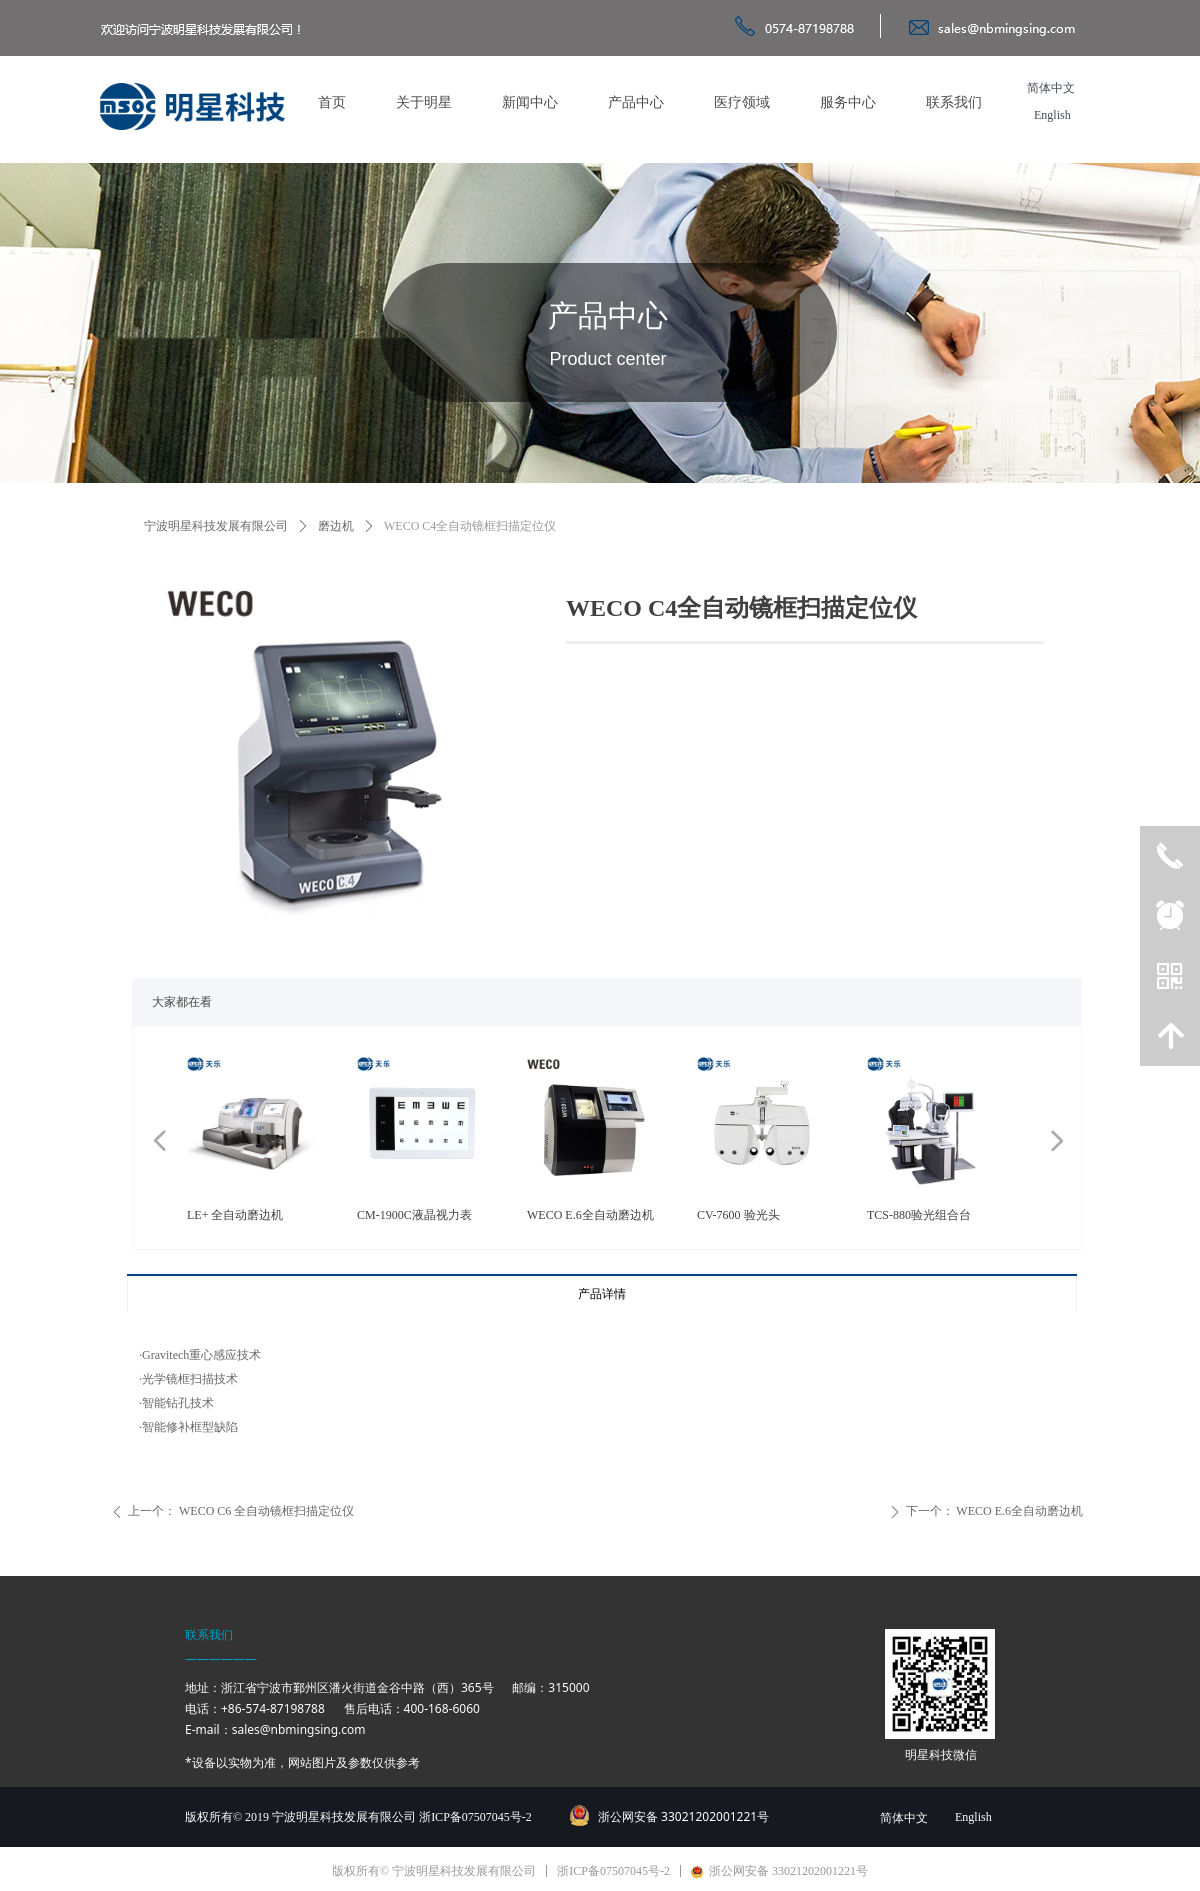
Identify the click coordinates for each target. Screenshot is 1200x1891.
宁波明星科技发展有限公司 (216, 526)
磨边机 (336, 526)
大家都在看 (182, 1002)
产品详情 (602, 1294)
